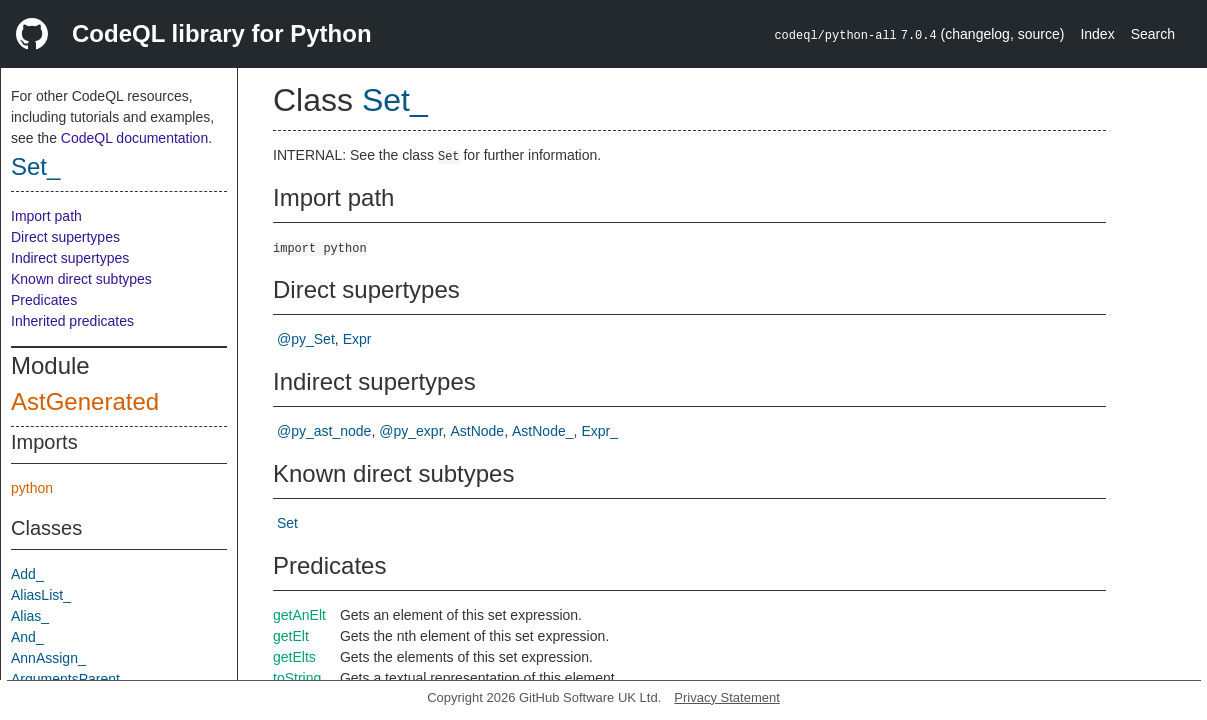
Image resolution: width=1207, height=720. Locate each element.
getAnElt (299, 615)
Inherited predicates (72, 321)
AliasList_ (41, 595)
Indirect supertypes (70, 258)
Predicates (44, 300)
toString (297, 678)
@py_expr (410, 431)
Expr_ (599, 431)
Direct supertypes (65, 237)
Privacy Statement (727, 697)
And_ (27, 637)
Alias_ (30, 616)
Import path (46, 216)
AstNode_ (542, 431)
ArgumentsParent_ (69, 679)
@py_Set (306, 339)
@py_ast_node (324, 431)
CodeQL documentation (134, 138)
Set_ (35, 166)
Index (1097, 34)
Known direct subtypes (81, 279)
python (32, 488)
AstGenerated (85, 401)
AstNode (477, 431)
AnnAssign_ (48, 658)
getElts (294, 657)
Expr (357, 339)
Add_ (27, 574)
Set (287, 523)
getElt (291, 636)
